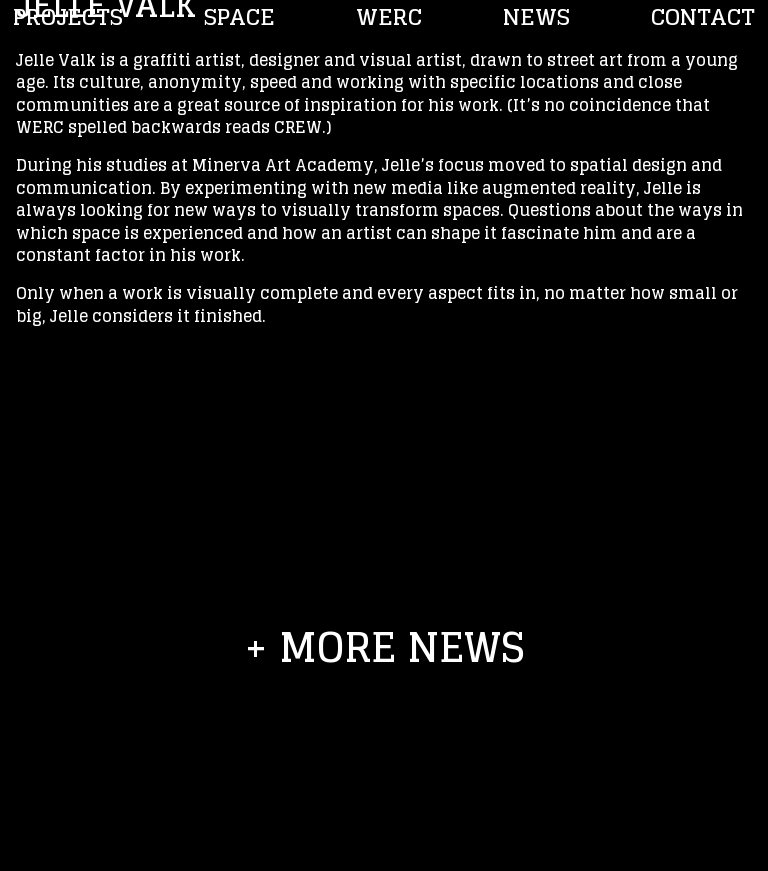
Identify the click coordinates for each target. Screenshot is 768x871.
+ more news (384, 647)
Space (239, 18)
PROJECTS (68, 18)
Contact (703, 18)
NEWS (536, 18)
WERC (389, 18)
